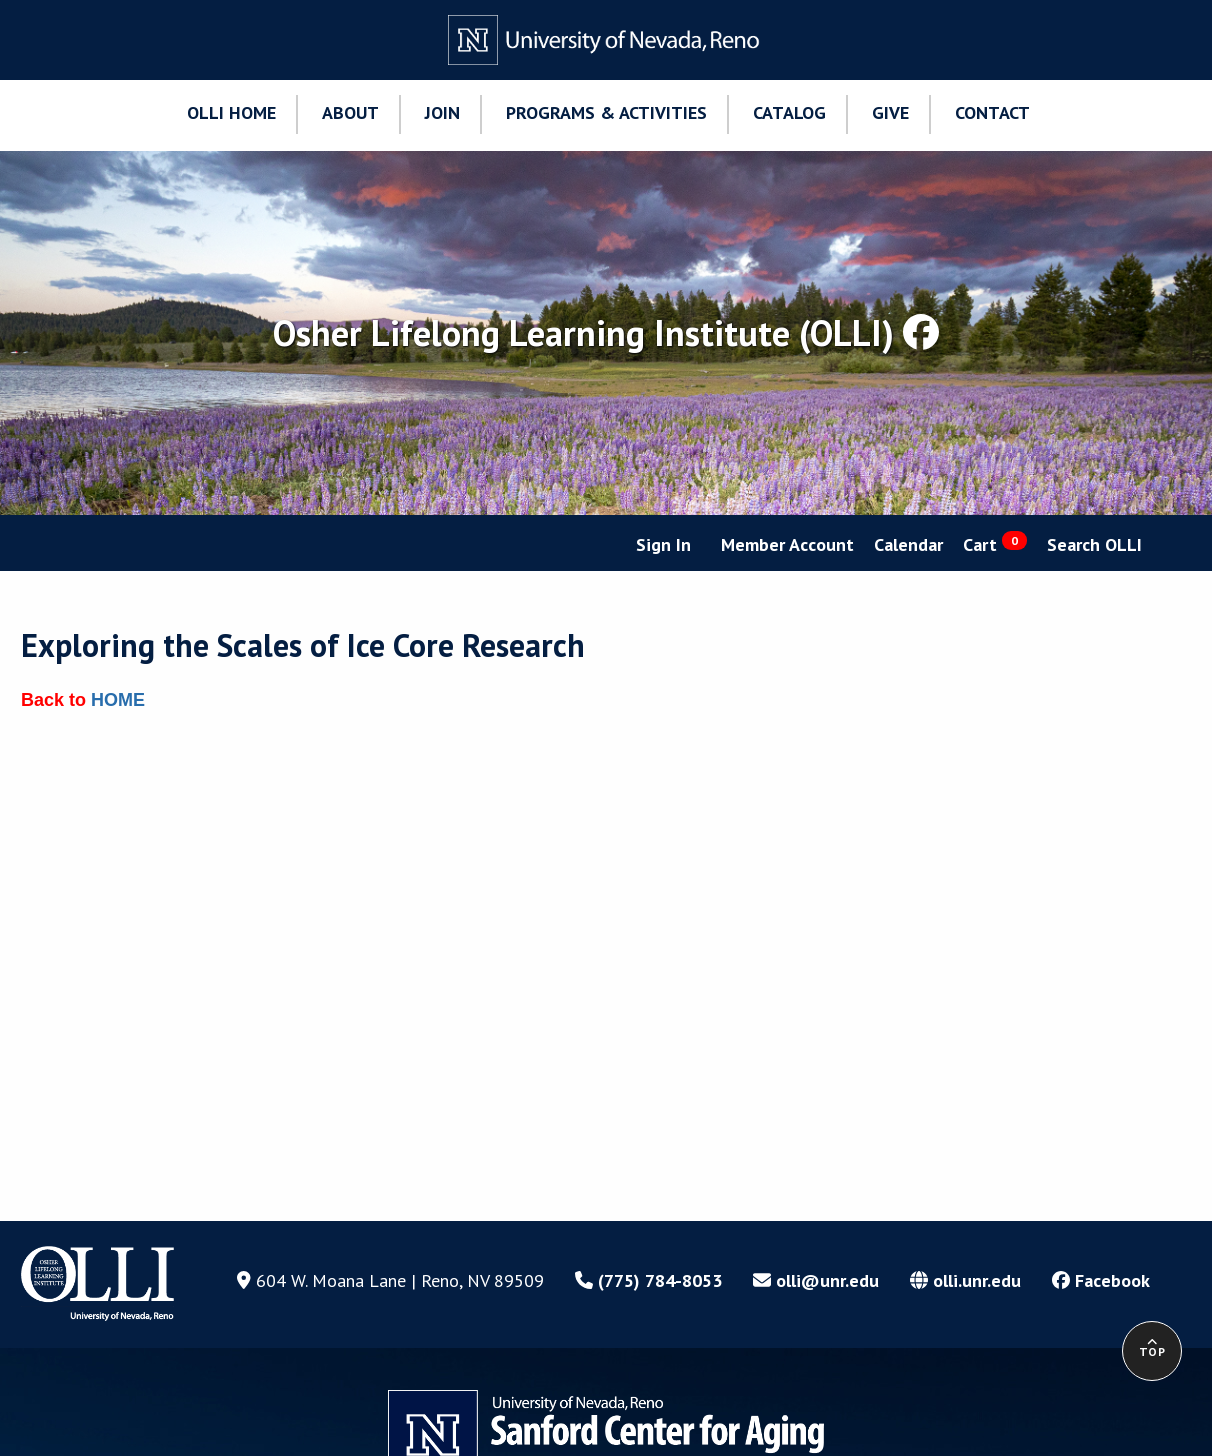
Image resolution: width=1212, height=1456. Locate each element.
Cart (995, 543)
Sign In (663, 544)
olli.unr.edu (965, 1280)
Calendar (908, 544)
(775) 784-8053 (648, 1280)
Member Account (787, 544)
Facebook (1101, 1280)
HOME (118, 700)
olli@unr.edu (816, 1280)
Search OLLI (1094, 544)
